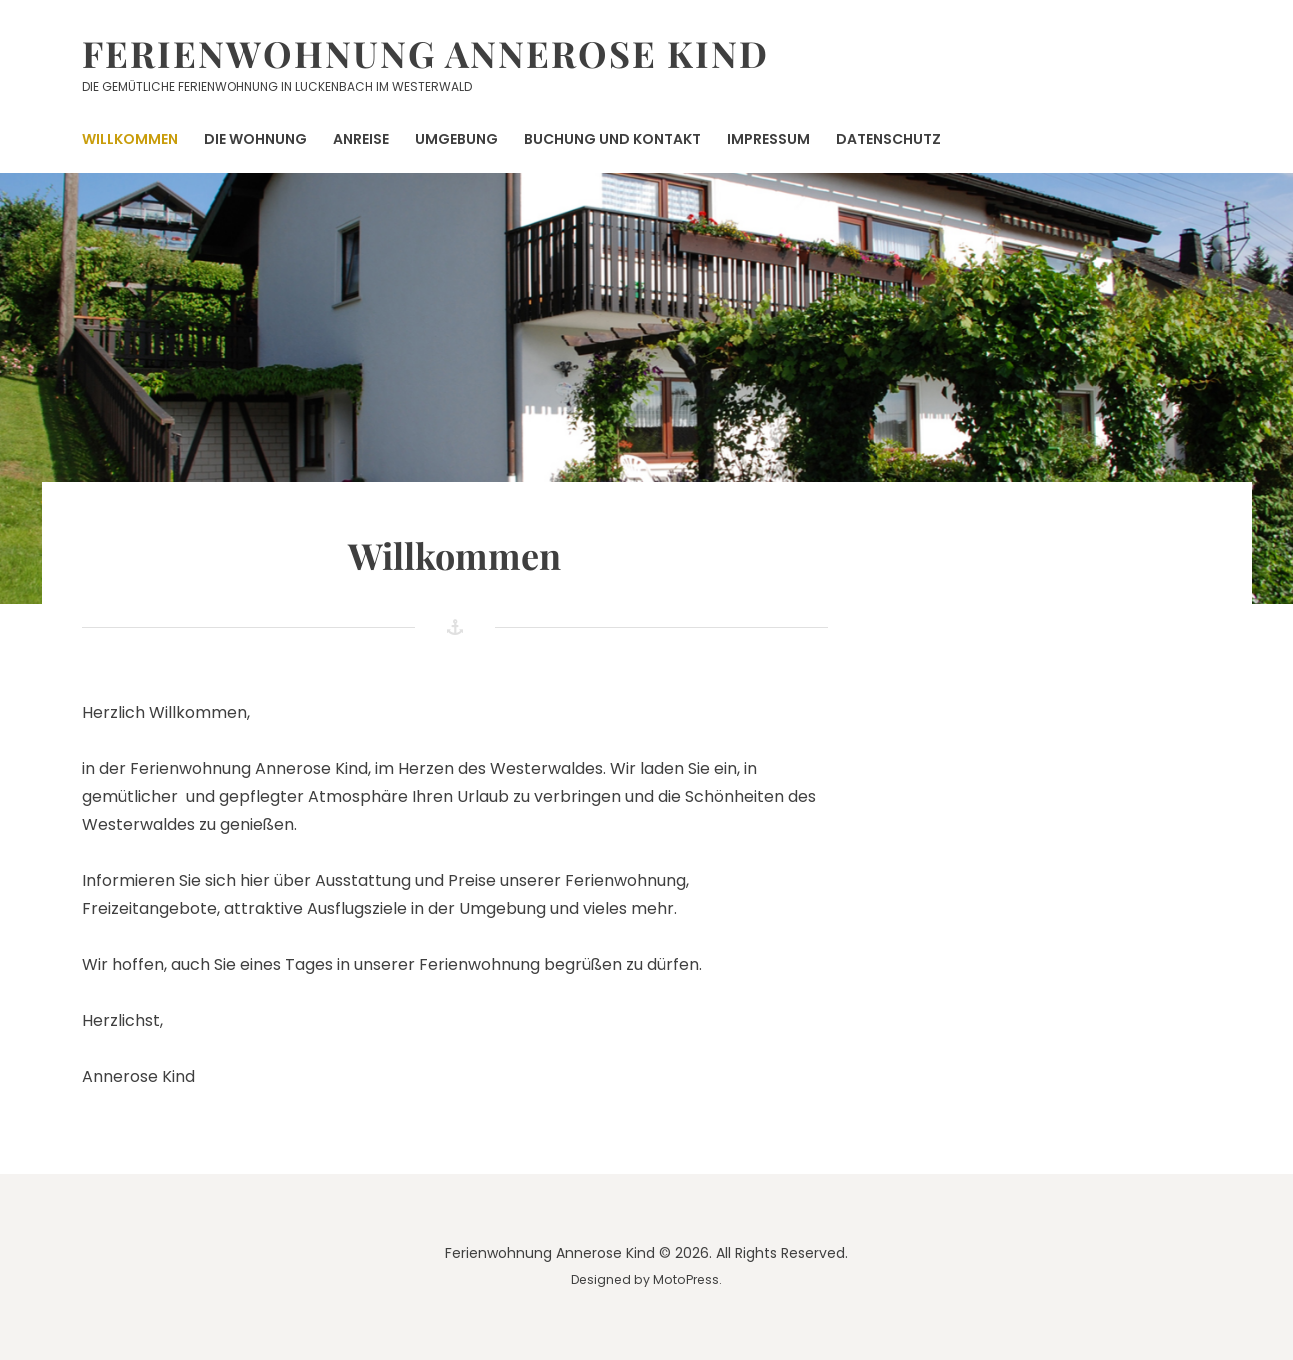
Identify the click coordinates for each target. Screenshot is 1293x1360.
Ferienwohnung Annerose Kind (425, 53)
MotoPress (686, 1279)
